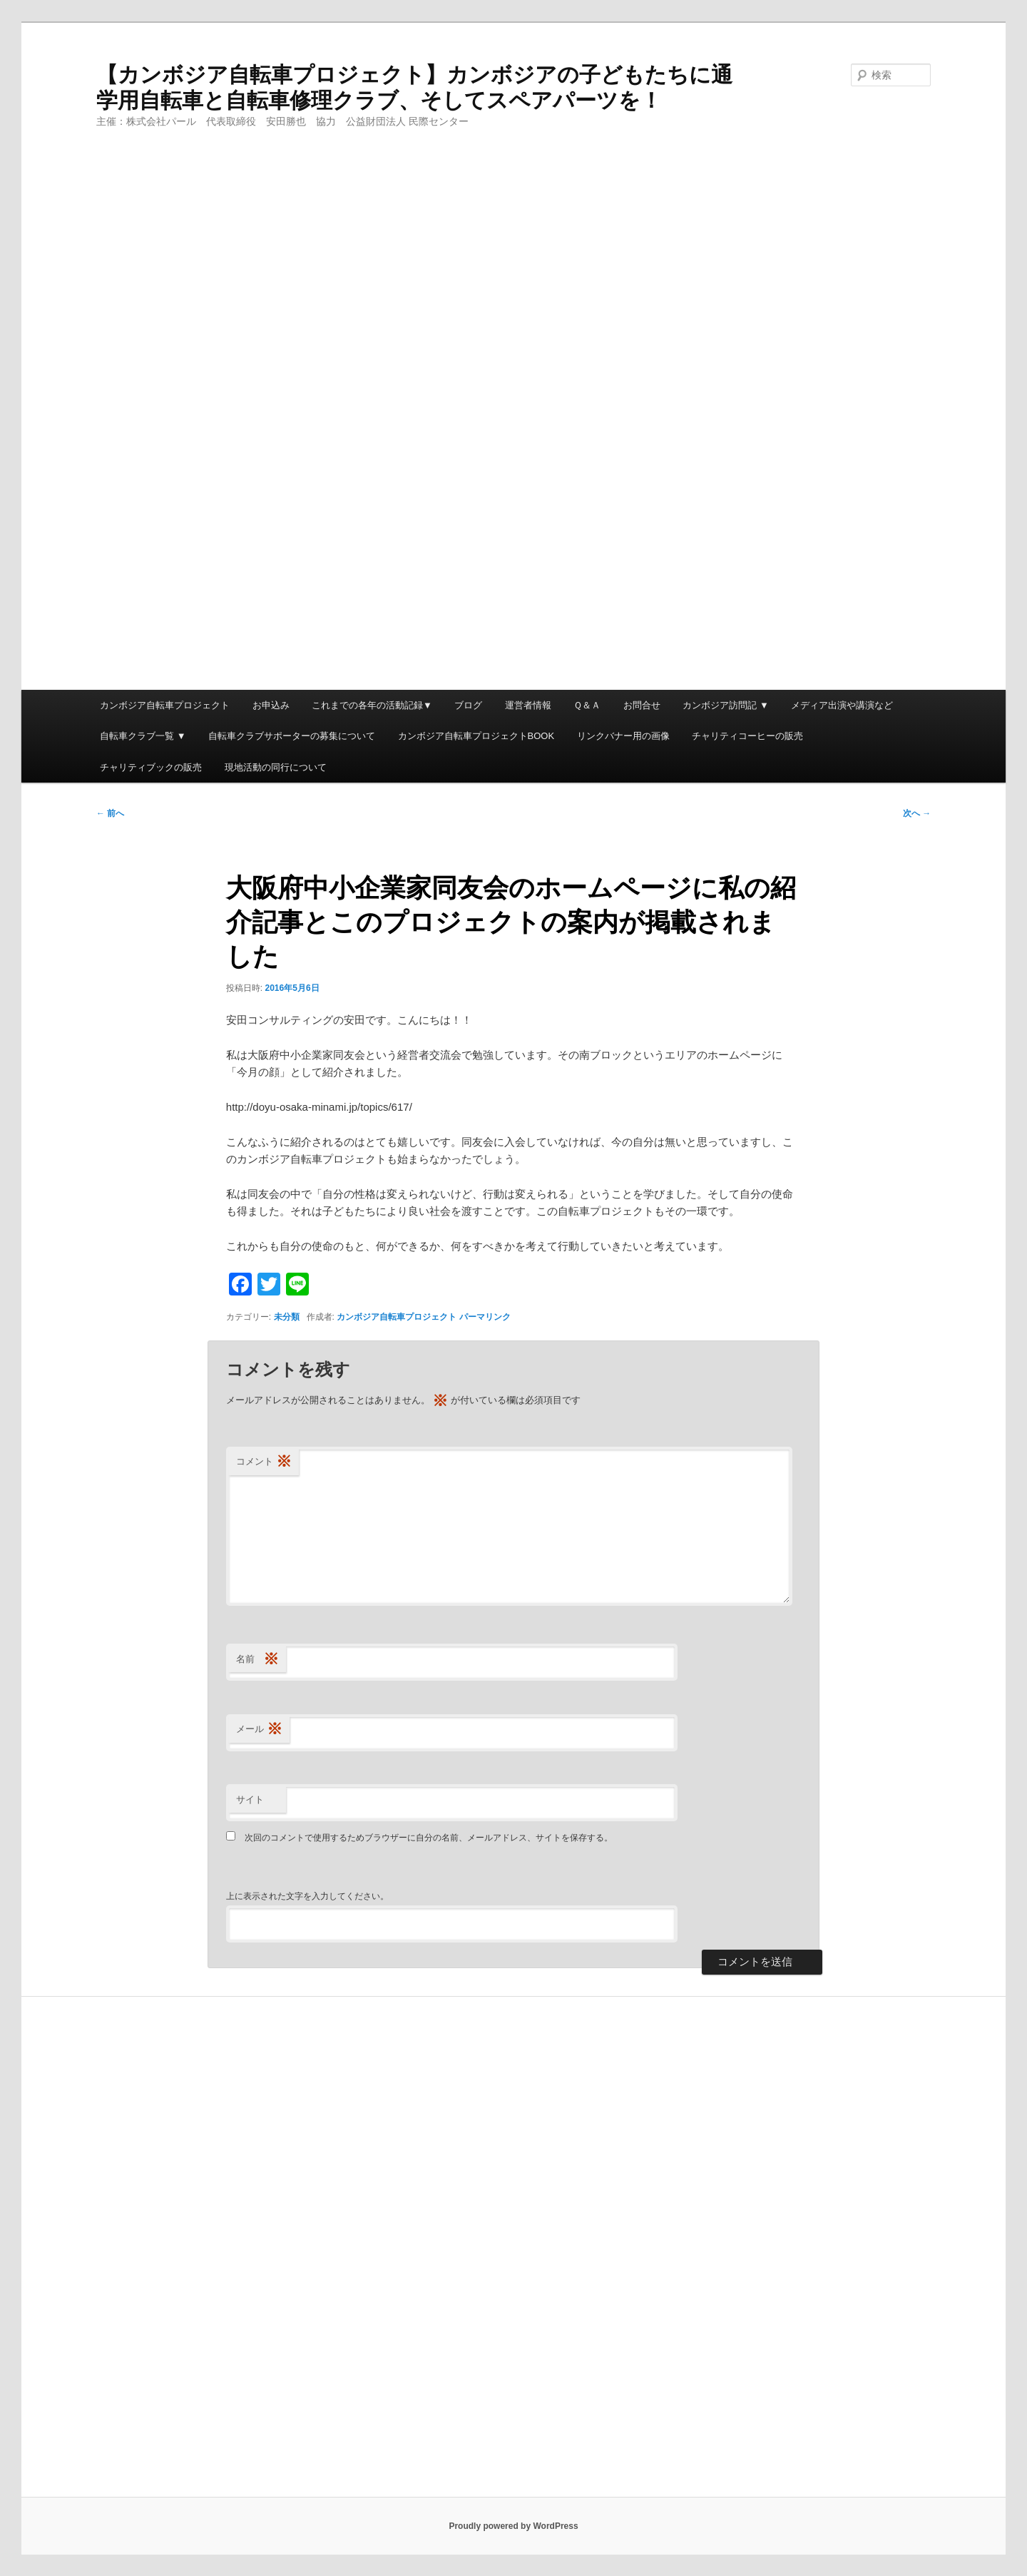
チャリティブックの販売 (151, 767)
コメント (264, 1462)
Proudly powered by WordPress (513, 2526)
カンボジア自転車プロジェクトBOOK (476, 735)
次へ (917, 813)
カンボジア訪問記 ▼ (725, 705)
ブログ (468, 705)
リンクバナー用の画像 (623, 735)
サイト (250, 1799)
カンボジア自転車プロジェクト (165, 705)
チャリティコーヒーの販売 (747, 735)
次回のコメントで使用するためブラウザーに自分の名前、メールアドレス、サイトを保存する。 (429, 1838)
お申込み (271, 705)
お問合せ (641, 705)
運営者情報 (528, 705)
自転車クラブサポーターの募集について (291, 735)
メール (259, 1729)
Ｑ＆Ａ (587, 705)
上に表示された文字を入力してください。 (307, 1896)
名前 (257, 1659)
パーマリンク (485, 1317)
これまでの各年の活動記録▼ (372, 705)
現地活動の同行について (276, 767)
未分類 (287, 1317)
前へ (110, 813)
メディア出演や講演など (842, 705)
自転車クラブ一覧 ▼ (142, 735)
